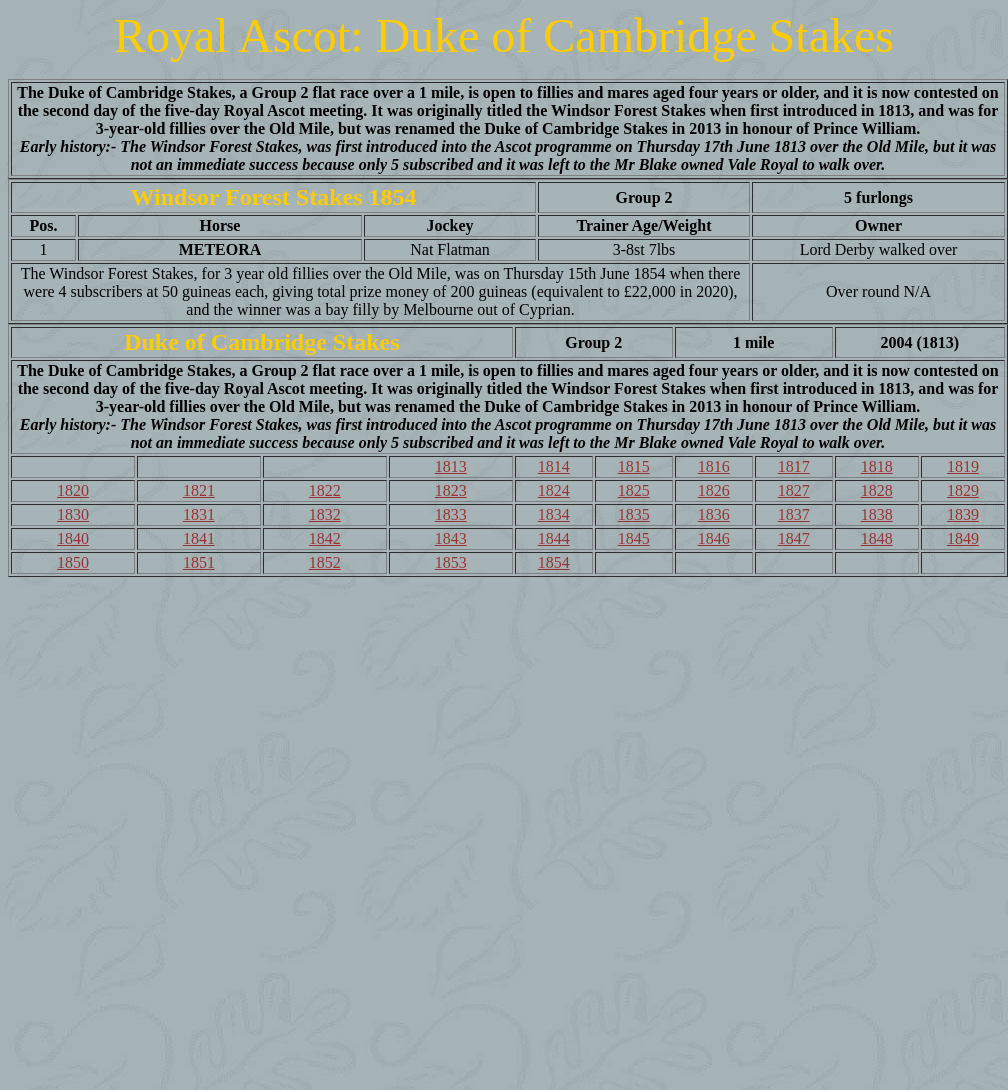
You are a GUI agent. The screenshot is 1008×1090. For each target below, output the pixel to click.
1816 (714, 466)
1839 (963, 514)
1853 (451, 562)
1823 (451, 490)
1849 (963, 538)
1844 (554, 538)
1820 (73, 490)
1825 (634, 490)
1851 (199, 562)
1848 (877, 538)
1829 (963, 490)
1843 (451, 538)
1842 (325, 538)
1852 (325, 562)
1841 (199, 538)
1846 (714, 538)
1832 (325, 514)
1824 (554, 490)
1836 (714, 514)
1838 (877, 514)
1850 (73, 562)
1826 (714, 490)
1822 (325, 490)
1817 (794, 466)
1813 (451, 466)
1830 (73, 514)
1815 (634, 466)
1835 (634, 514)
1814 (554, 466)
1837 (794, 514)
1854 (554, 562)
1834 (554, 514)
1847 (794, 538)
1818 (877, 466)
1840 (73, 538)
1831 (199, 514)
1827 (794, 490)
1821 (199, 490)
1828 (877, 490)
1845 (634, 538)
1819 (963, 466)
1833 (451, 514)
